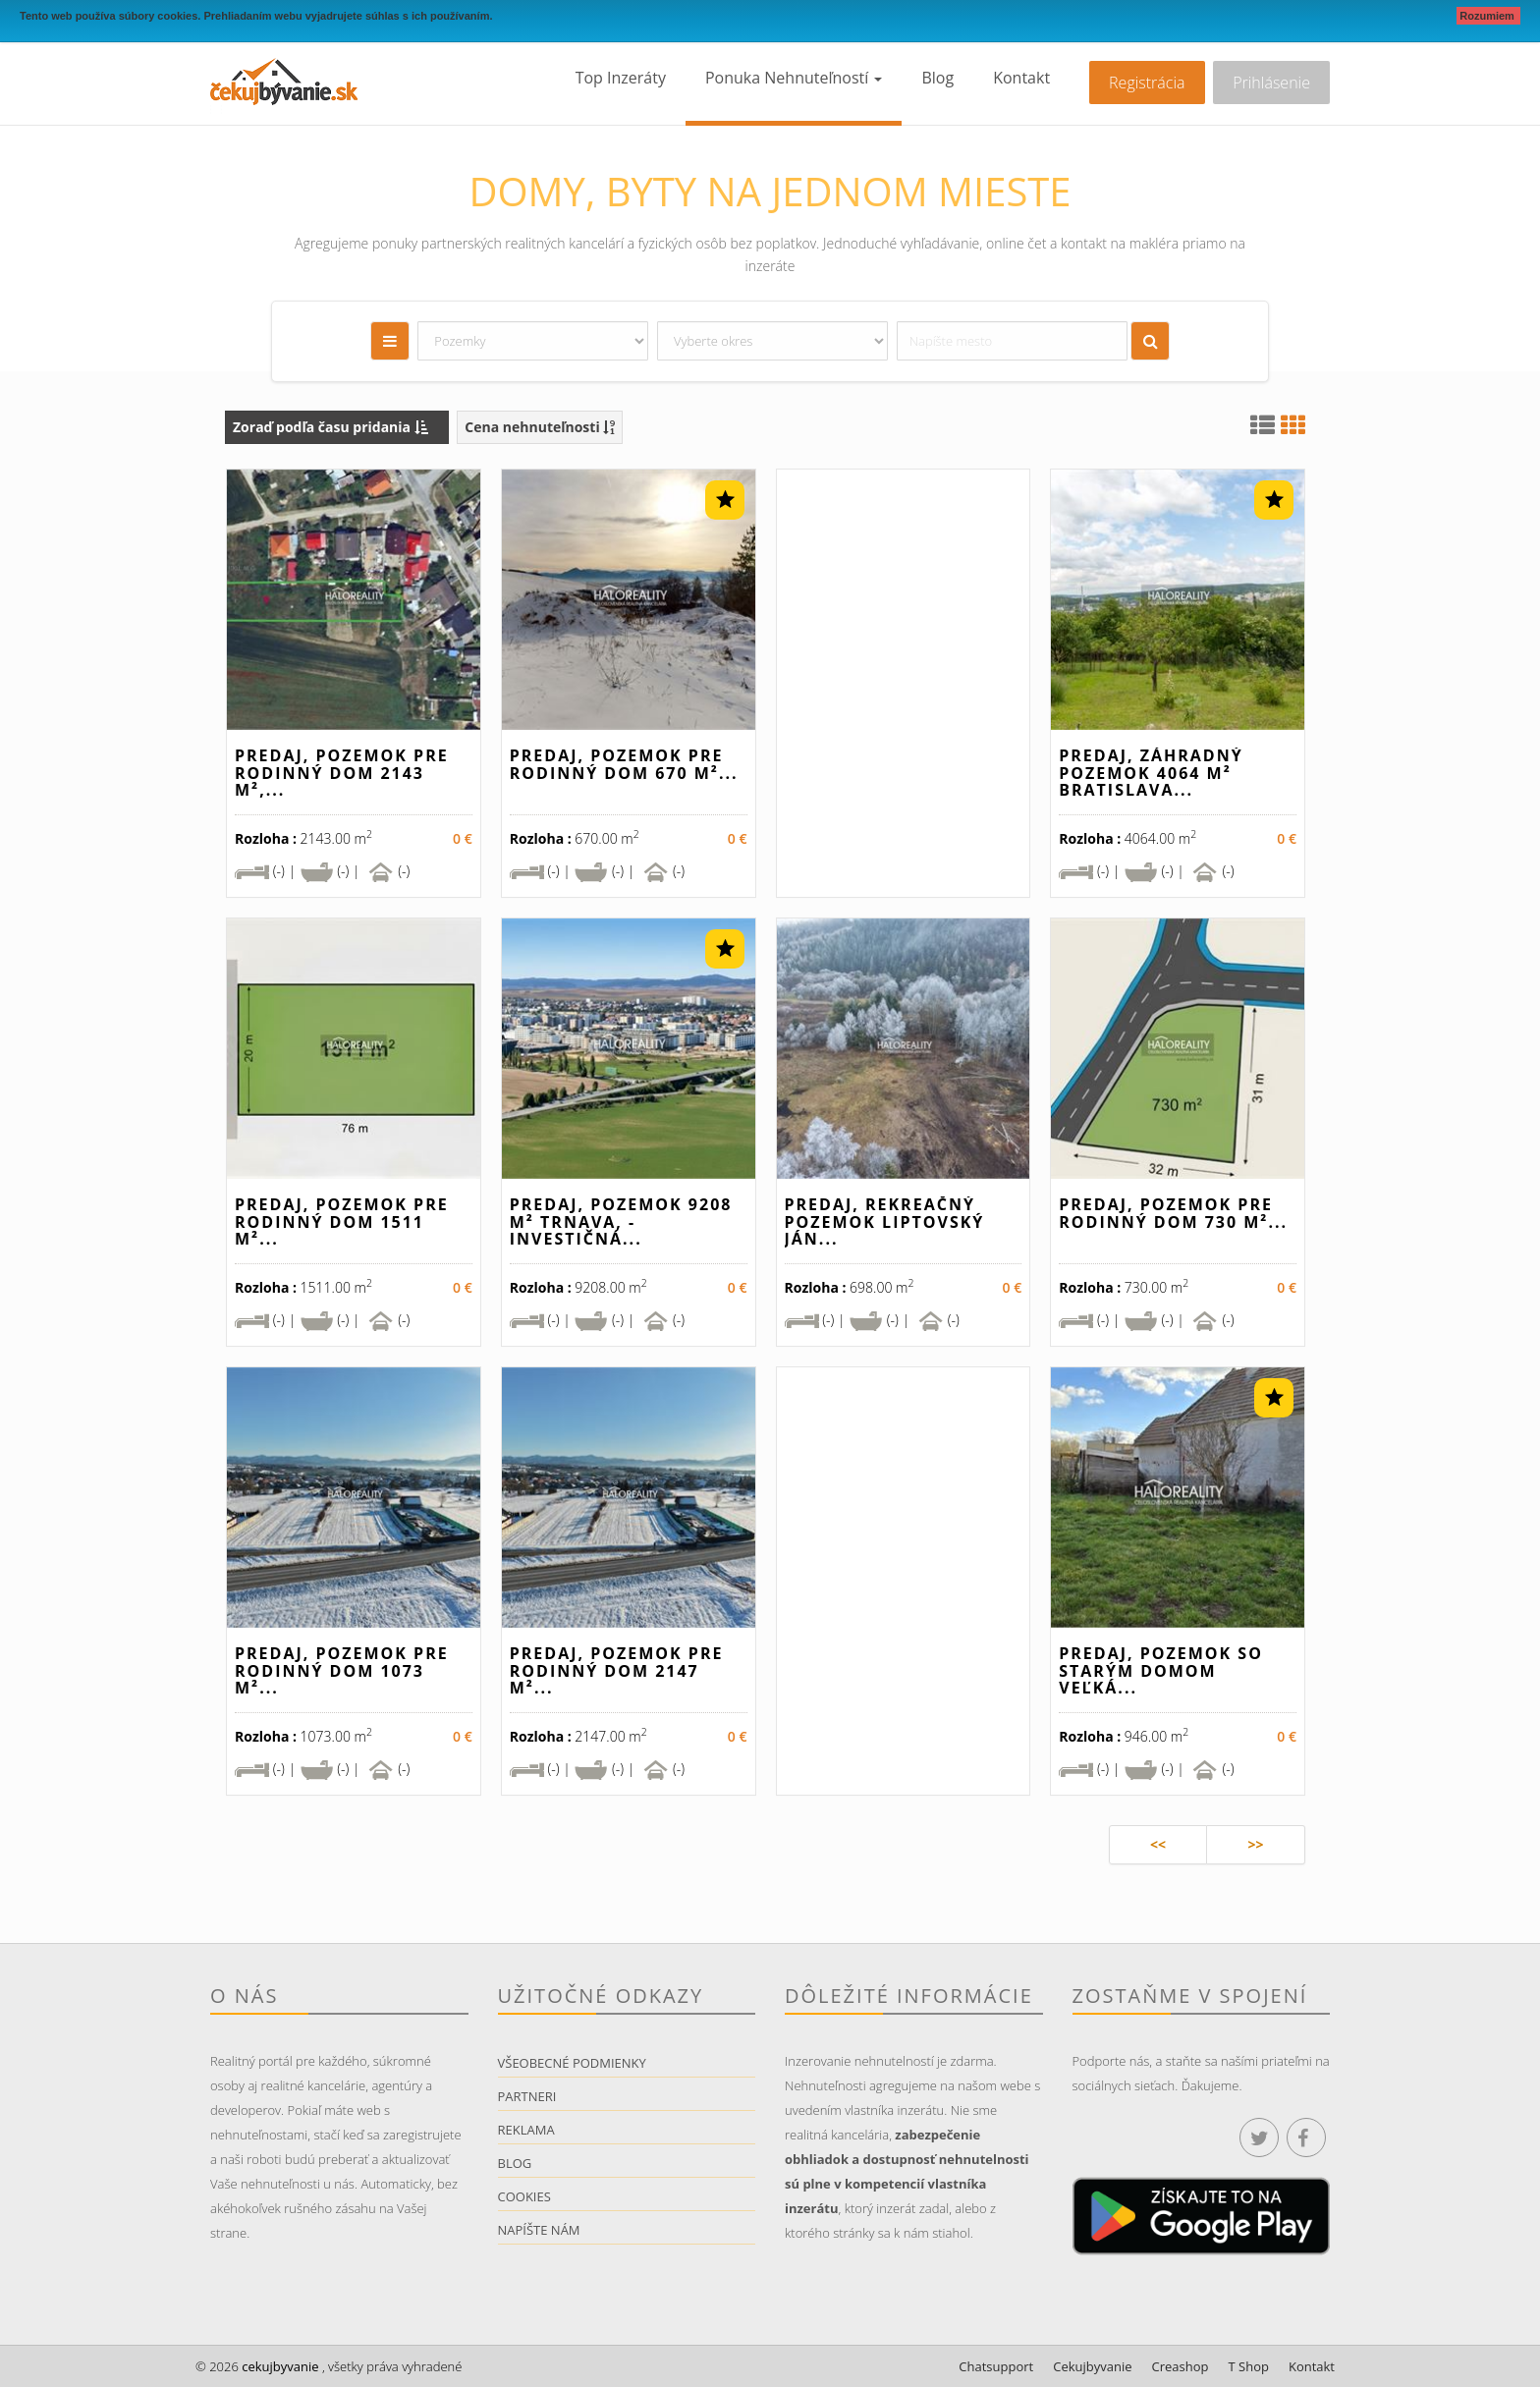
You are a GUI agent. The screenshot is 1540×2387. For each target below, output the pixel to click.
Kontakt (1021, 77)
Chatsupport (996, 2366)
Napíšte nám (539, 2230)
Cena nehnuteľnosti (540, 426)
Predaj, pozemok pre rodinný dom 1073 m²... (342, 1670)
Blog (937, 77)
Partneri (527, 2096)
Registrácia (1146, 82)
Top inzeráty (621, 77)
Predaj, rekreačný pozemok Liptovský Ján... (885, 1221)
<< (1158, 1844)
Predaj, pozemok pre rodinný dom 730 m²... (1173, 1213)
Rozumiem (1488, 16)
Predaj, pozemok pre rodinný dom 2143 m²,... (342, 773)
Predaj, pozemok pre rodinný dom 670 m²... (624, 764)
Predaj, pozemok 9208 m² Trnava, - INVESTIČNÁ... (621, 1221)
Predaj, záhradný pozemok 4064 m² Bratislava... (1150, 773)
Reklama (526, 2129)
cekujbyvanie (279, 2366)
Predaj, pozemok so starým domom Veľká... (1161, 1670)
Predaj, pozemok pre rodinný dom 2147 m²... (617, 1670)
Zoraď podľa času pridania (330, 426)
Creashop (1180, 2366)
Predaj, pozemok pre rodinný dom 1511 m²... (342, 1221)
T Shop (1249, 2366)
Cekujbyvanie (1092, 2366)
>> (1255, 1844)
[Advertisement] (903, 691)
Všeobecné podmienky (572, 2063)
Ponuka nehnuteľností (793, 77)
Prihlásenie (1271, 82)
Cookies (524, 2196)
